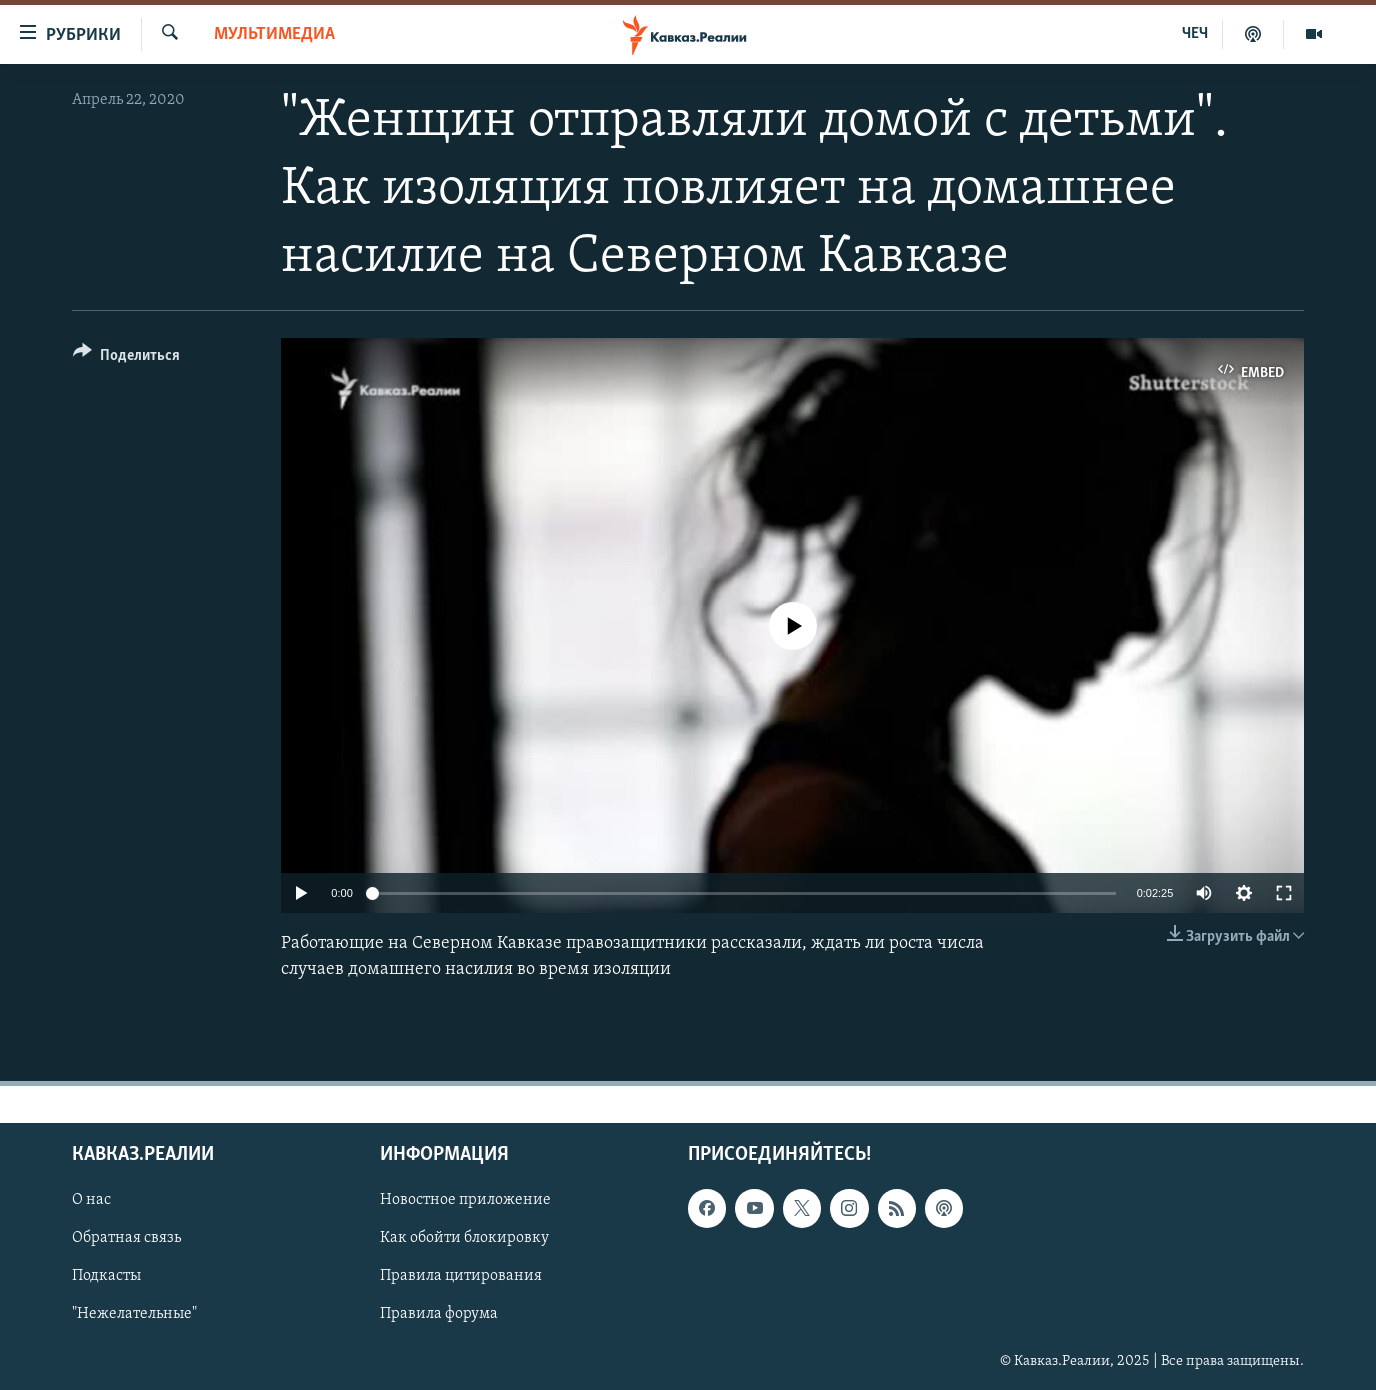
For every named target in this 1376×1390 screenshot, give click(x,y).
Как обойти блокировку (464, 1238)
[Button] (126, 358)
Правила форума (439, 1314)
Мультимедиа (274, 34)
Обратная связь (126, 1238)
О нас (91, 1200)
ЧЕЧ (1195, 34)
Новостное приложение (465, 1200)
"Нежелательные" (134, 1314)
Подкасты (106, 1276)
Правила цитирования (461, 1276)
